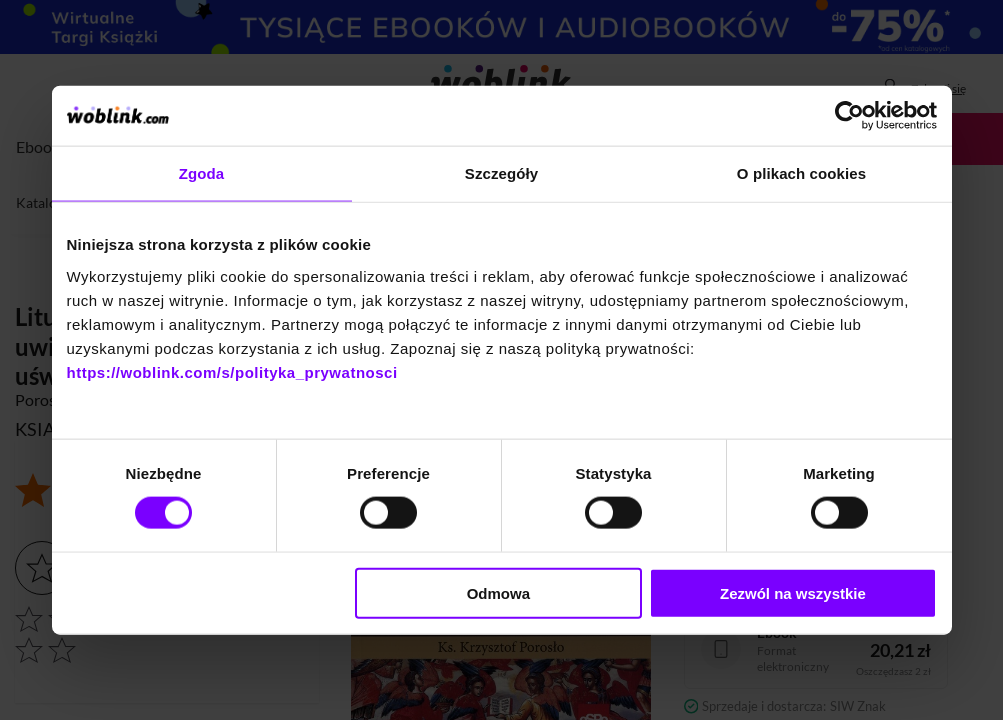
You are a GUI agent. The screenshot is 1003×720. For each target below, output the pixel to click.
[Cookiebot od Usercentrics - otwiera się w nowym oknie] (849, 116)
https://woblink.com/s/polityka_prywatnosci (232, 371)
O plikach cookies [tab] (801, 173)
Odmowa (498, 592)
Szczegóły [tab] (501, 173)
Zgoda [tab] (202, 173)
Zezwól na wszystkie (793, 592)
